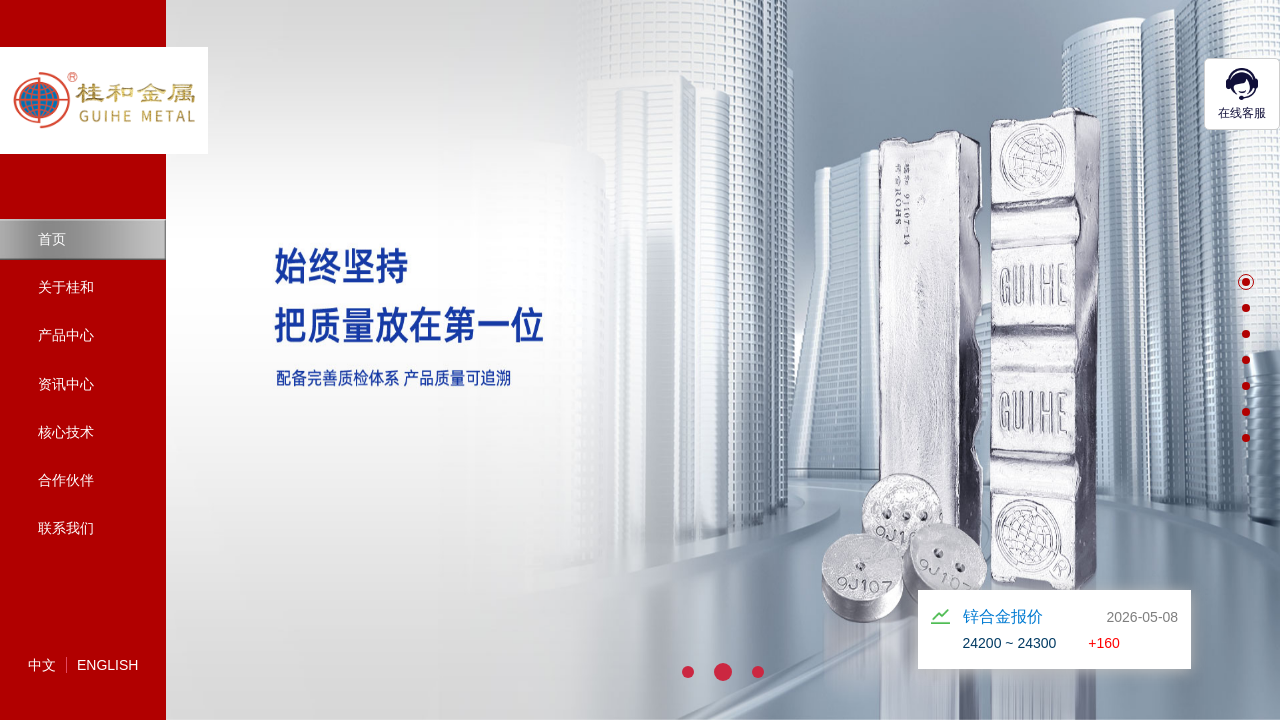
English (107, 665)
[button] (1246, 282)
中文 (42, 665)
